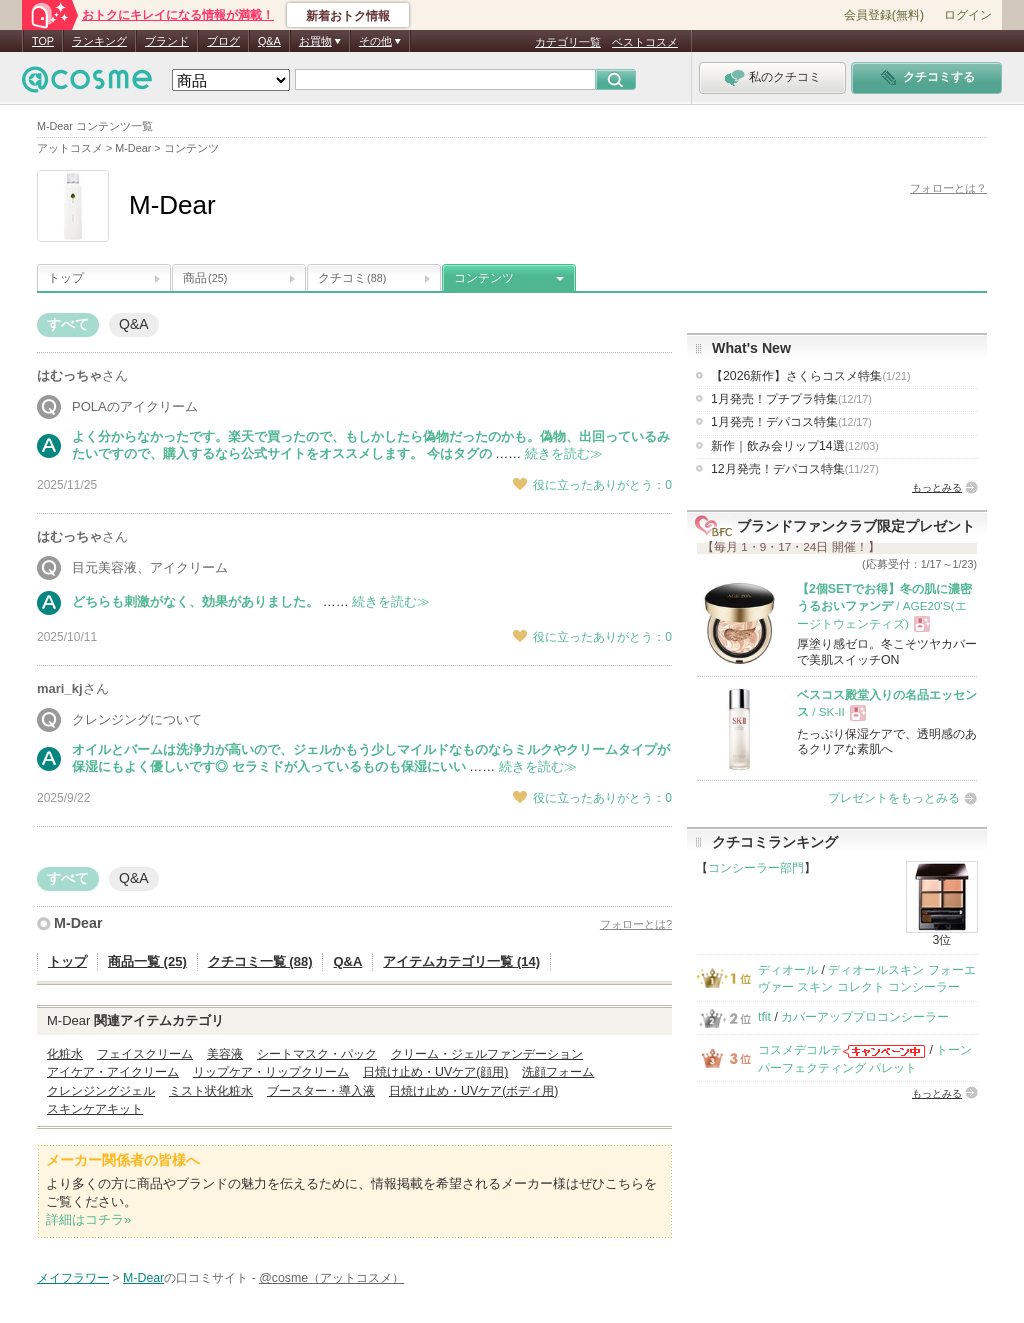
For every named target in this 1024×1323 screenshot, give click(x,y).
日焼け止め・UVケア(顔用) (435, 1072)
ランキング (99, 41)
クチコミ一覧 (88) (260, 961)
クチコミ (352, 278)
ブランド (167, 41)
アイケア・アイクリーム (113, 1072)
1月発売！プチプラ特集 (791, 399)
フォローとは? (636, 924)
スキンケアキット (95, 1109)
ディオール (788, 970)
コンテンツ (484, 278)
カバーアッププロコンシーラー (865, 1017)
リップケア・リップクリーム (271, 1072)
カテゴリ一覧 (568, 42)
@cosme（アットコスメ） (331, 1278)
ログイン (968, 15)
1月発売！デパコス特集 (791, 422)
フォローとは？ (948, 188)
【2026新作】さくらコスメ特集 (811, 376)
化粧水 (65, 1054)
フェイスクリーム (145, 1054)
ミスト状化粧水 (211, 1091)
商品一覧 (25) (147, 961)
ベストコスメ (645, 42)
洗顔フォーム (558, 1072)
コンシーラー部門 (756, 868)
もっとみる (937, 487)
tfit (764, 1017)
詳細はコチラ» (88, 1219)
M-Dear (78, 923)
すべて (68, 324)
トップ (66, 278)
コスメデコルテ (800, 1050)
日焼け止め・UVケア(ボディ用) (473, 1091)
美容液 (225, 1054)
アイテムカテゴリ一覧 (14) (461, 961)
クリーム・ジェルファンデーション (487, 1054)
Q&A (269, 41)
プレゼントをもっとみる (894, 798)
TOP (43, 41)
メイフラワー (73, 1278)
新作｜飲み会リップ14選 (795, 446)
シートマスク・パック (317, 1054)
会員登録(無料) (884, 15)
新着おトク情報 (348, 16)
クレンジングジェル (101, 1091)
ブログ (223, 41)
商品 (205, 278)
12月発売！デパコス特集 (795, 469)
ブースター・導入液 (321, 1091)
